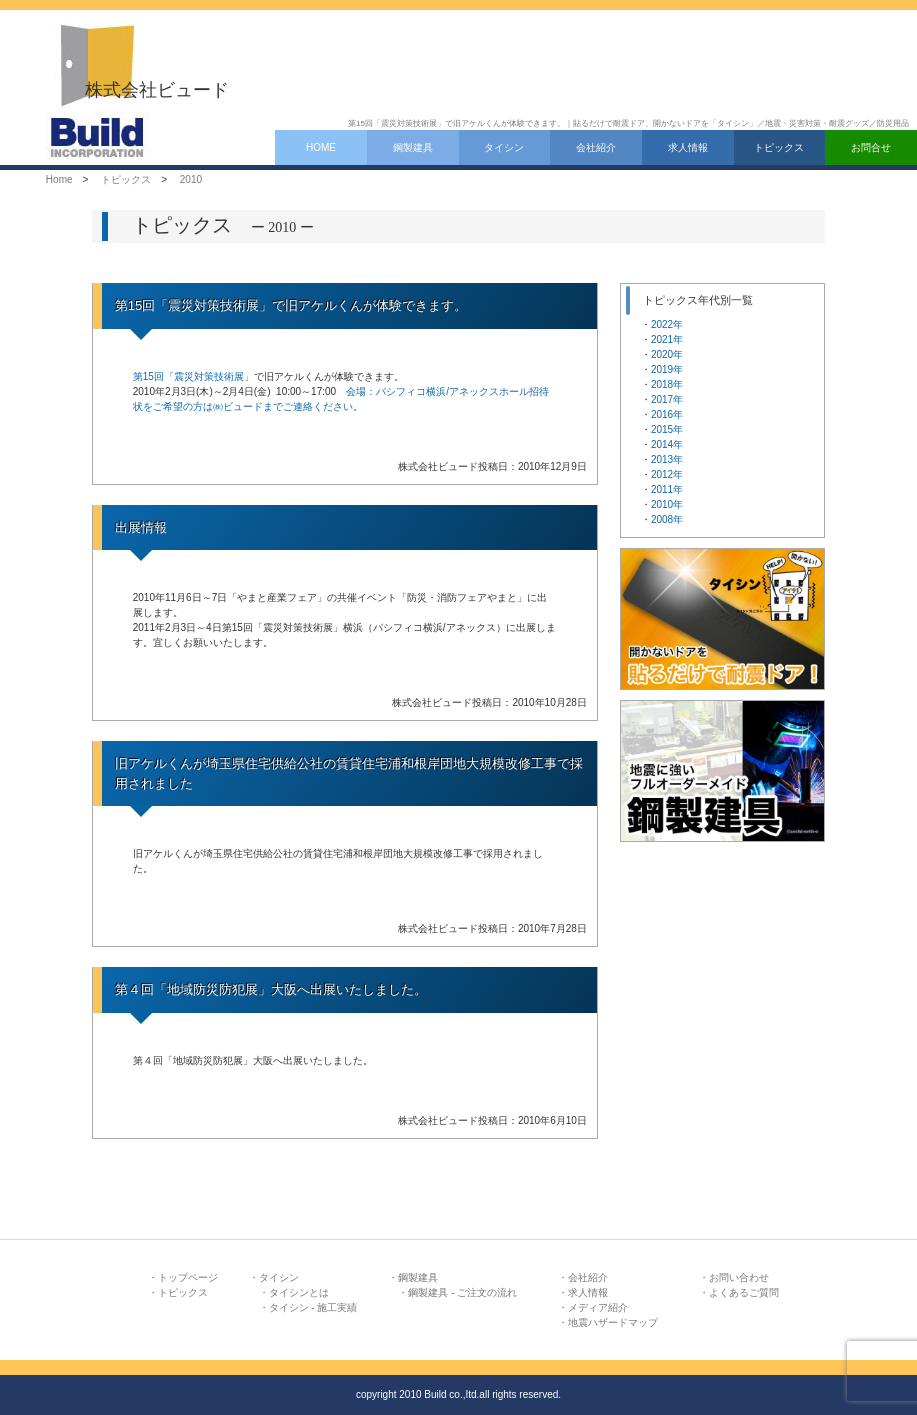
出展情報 (141, 527)
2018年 (667, 384)
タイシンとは (299, 1292)
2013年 (667, 459)
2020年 (667, 354)
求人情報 (688, 147)
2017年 (667, 399)
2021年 (667, 339)
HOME (321, 147)
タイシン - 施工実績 (313, 1307)
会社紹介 (596, 147)
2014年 (667, 444)
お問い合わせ (739, 1277)
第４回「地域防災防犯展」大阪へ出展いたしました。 (271, 989)
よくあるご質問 (744, 1292)
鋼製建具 (413, 147)
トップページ (188, 1277)
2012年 (667, 474)
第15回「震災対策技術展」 (193, 376)
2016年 (667, 414)
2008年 (667, 519)
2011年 (667, 489)
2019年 (667, 369)
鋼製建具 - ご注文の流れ (462, 1292)
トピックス (779, 147)
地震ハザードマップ (613, 1322)
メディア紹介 (598, 1307)
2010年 (667, 504)
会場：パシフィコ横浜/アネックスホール (437, 391)
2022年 (667, 324)
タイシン (504, 147)
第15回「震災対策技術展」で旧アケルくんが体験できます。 (291, 305)
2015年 (667, 429)
